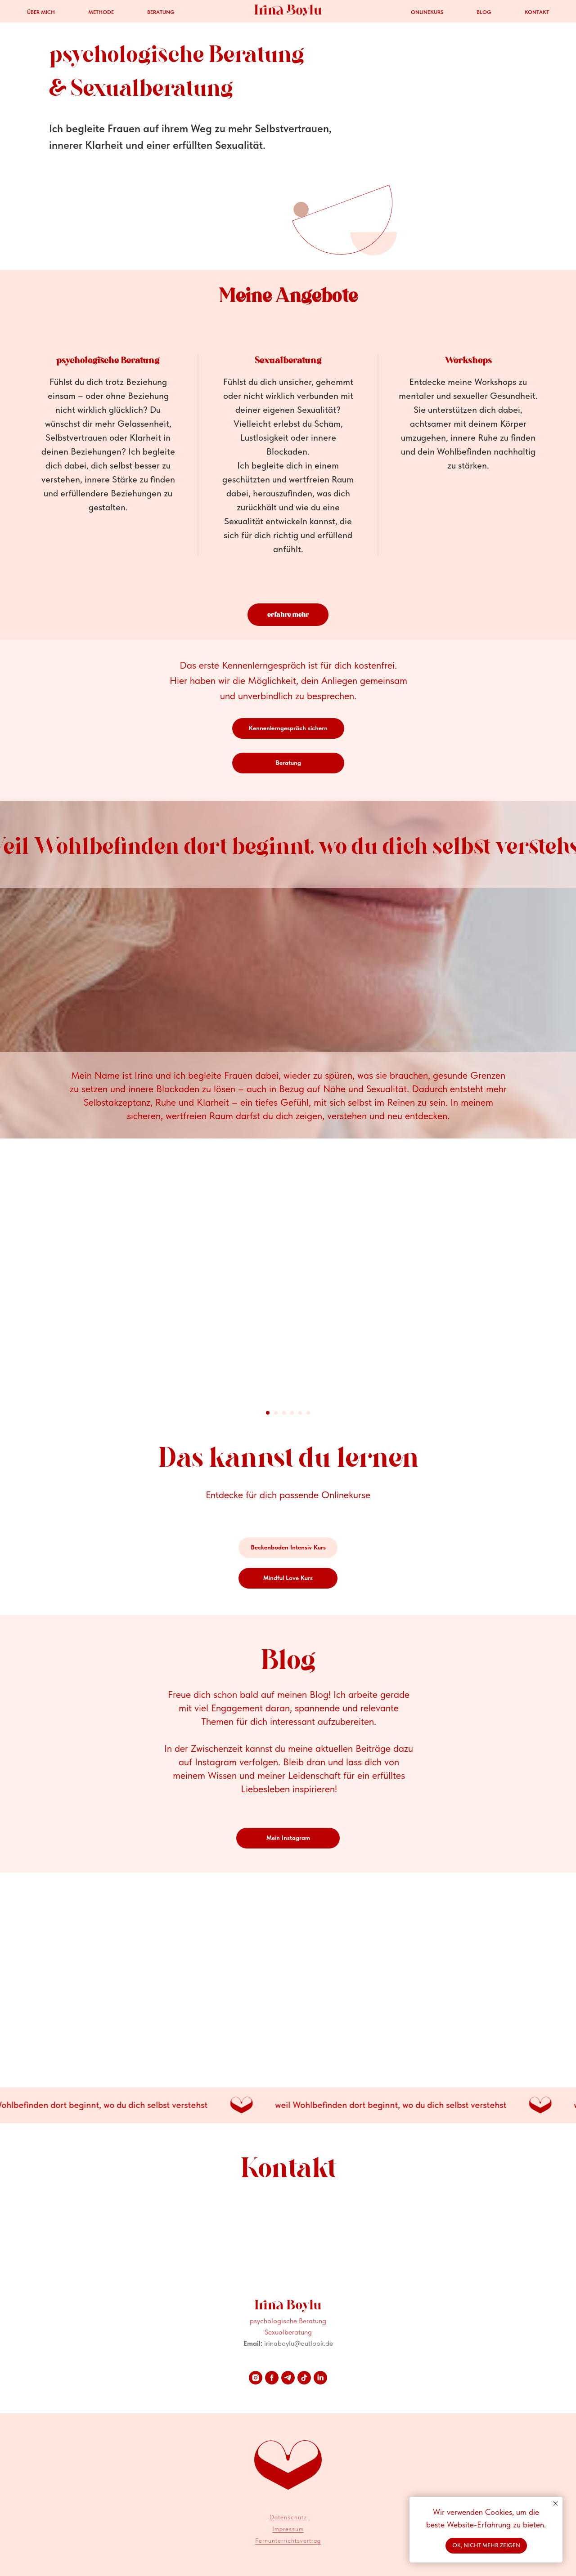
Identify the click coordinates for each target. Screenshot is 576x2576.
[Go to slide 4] (292, 1413)
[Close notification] (555, 2503)
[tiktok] (304, 2377)
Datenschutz (288, 2517)
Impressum (288, 2528)
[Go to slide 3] (284, 1413)
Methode (101, 12)
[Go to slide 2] (276, 1413)
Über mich (41, 12)
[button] (288, 728)
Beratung (161, 12)
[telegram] (288, 2377)
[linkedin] (320, 2377)
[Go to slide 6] (308, 1413)
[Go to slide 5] (300, 1413)
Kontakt (537, 12)
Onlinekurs (427, 12)
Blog (484, 12)
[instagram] (255, 2377)
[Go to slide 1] (268, 1413)
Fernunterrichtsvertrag (288, 2540)
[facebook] (272, 2377)
